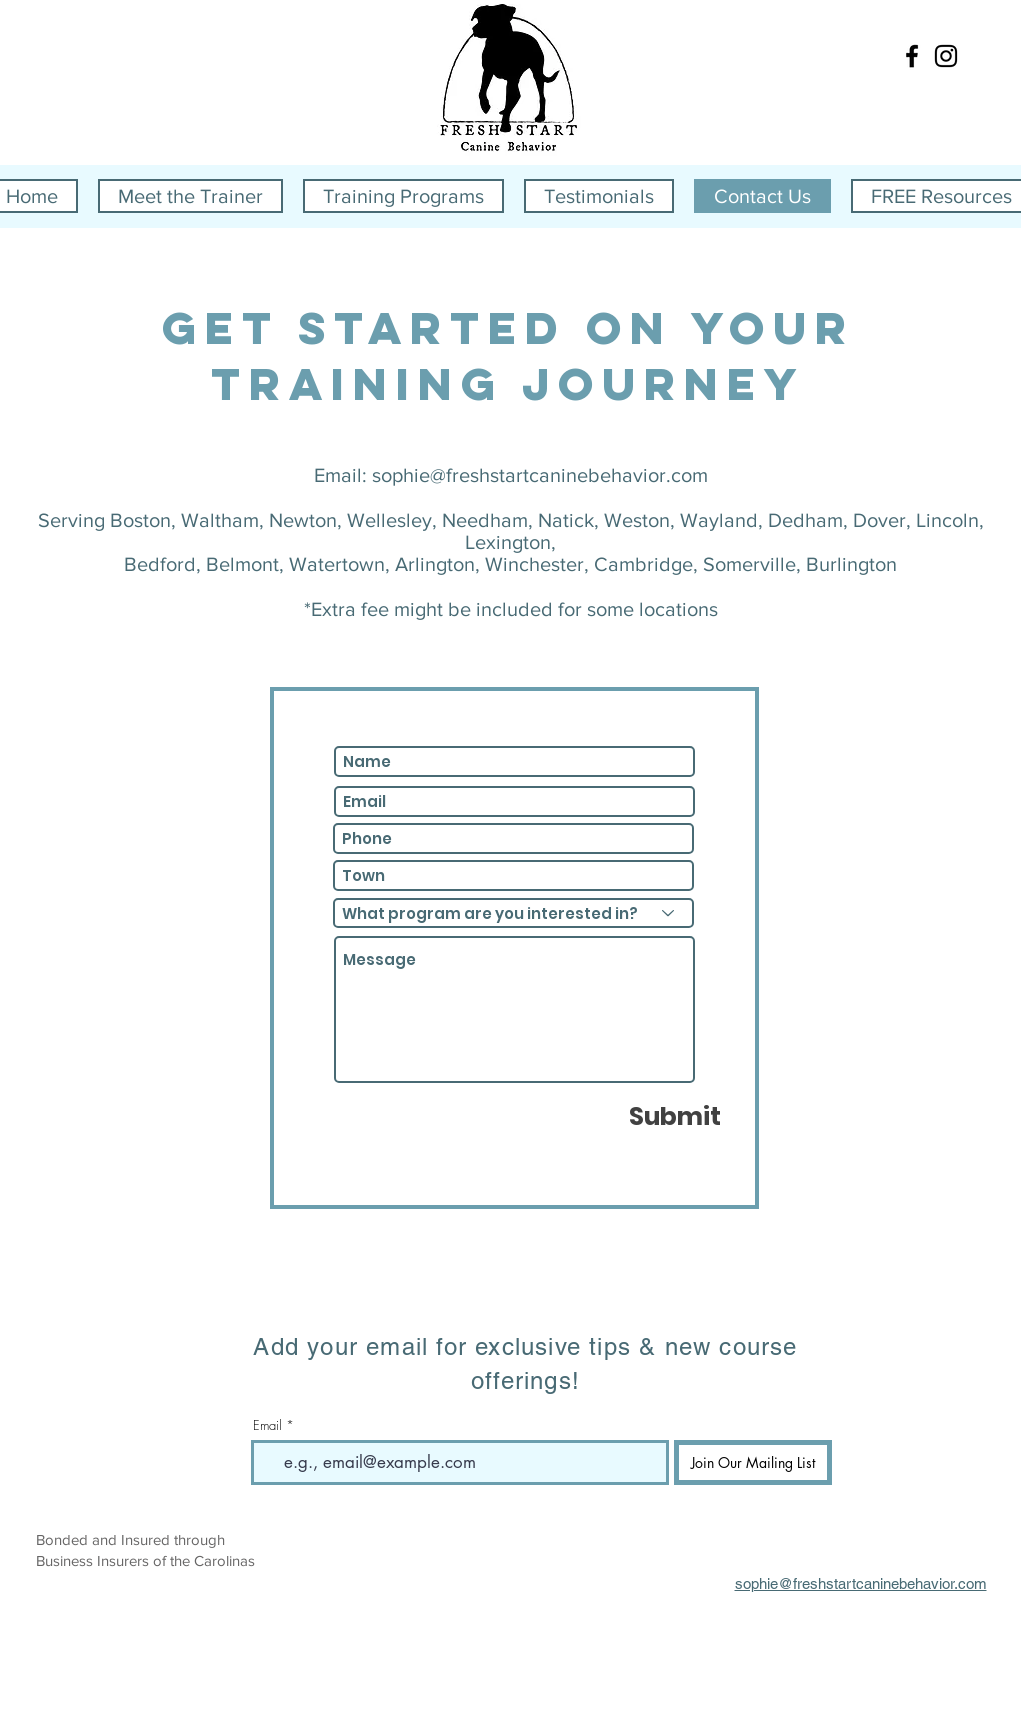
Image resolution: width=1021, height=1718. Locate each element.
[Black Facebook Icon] (912, 56)
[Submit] (675, 1116)
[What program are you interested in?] (513, 913)
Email (267, 1425)
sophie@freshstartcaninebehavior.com (540, 475)
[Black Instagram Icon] (946, 56)
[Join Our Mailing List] (753, 1462)
